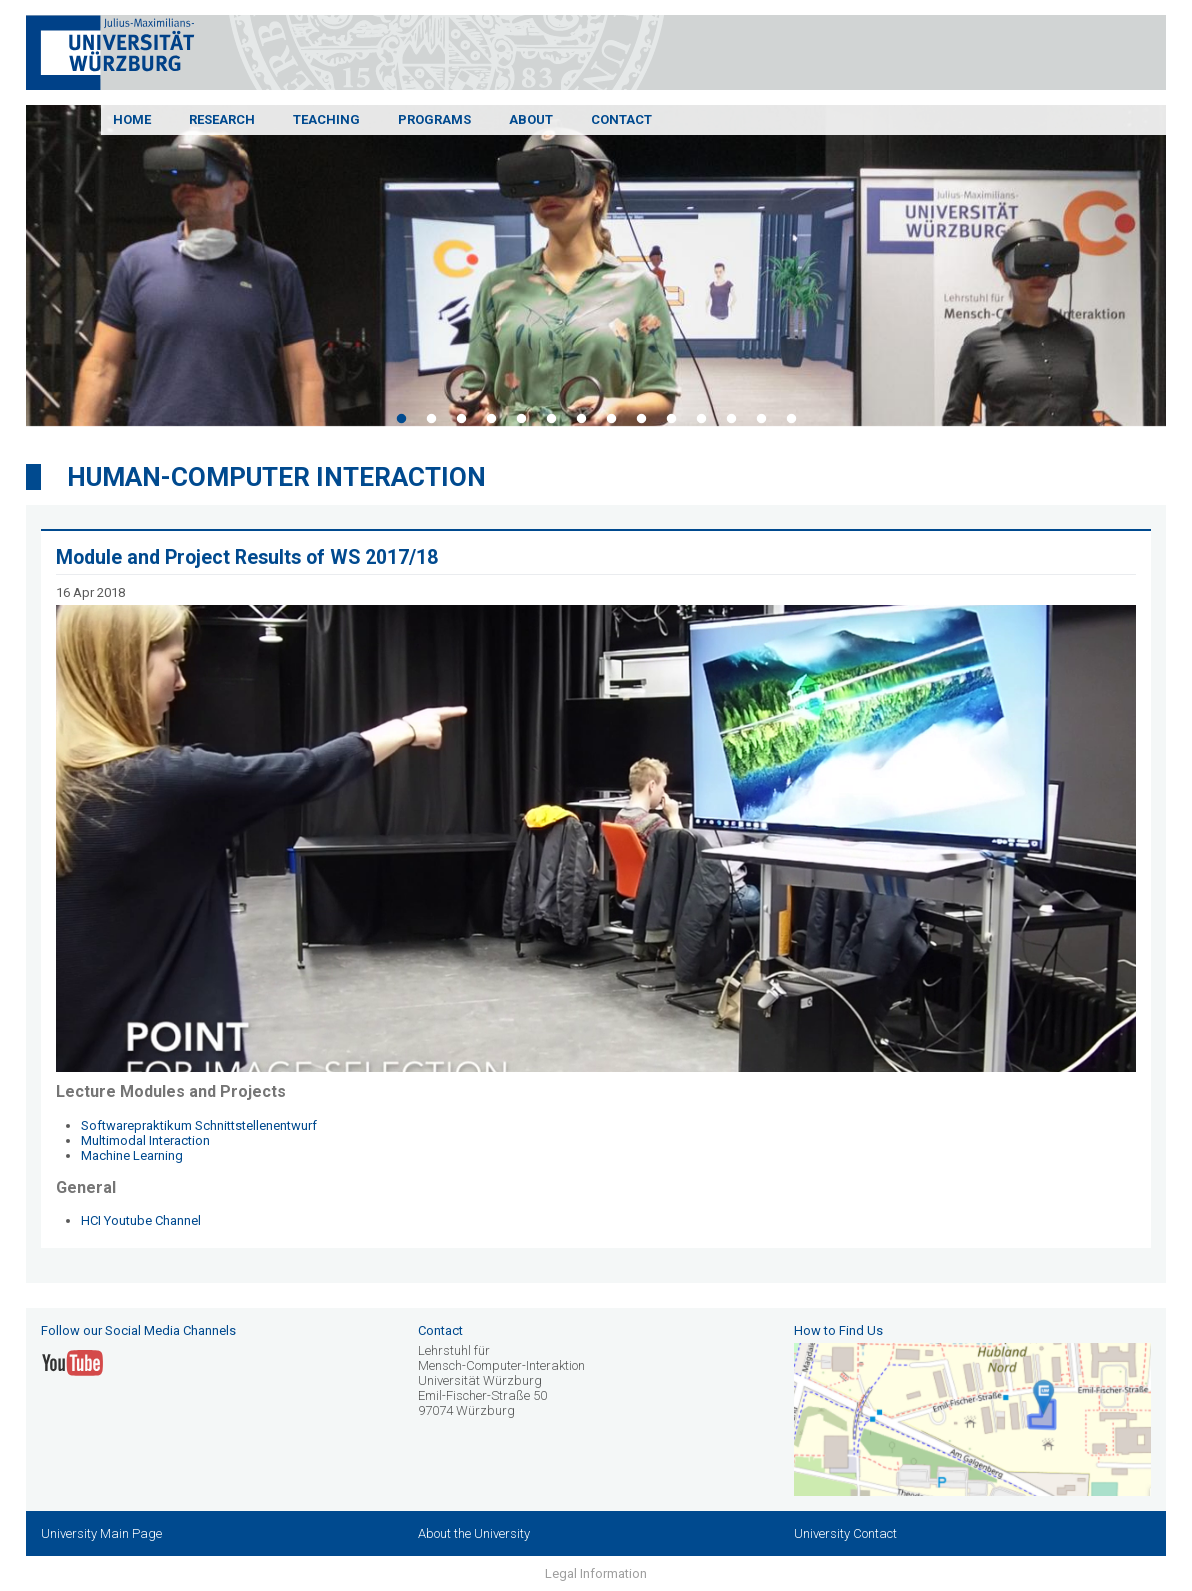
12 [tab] (731, 419)
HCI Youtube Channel (141, 1220)
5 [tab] (521, 419)
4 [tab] (491, 419)
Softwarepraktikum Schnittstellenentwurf (199, 1125)
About (531, 119)
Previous (11, 269)
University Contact (845, 1533)
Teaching (326, 119)
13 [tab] (761, 419)
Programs (434, 119)
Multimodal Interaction (145, 1140)
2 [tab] (431, 419)
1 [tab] (401, 419)
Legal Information (596, 1573)
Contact (621, 119)
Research (222, 119)
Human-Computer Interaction (276, 477)
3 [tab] (461, 419)
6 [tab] (551, 419)
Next (1181, 269)
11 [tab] (701, 419)
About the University (474, 1533)
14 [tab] (791, 419)
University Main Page (101, 1533)
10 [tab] (671, 419)
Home (132, 119)
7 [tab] (581, 419)
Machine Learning (132, 1155)
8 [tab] (611, 419)
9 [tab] (641, 419)
